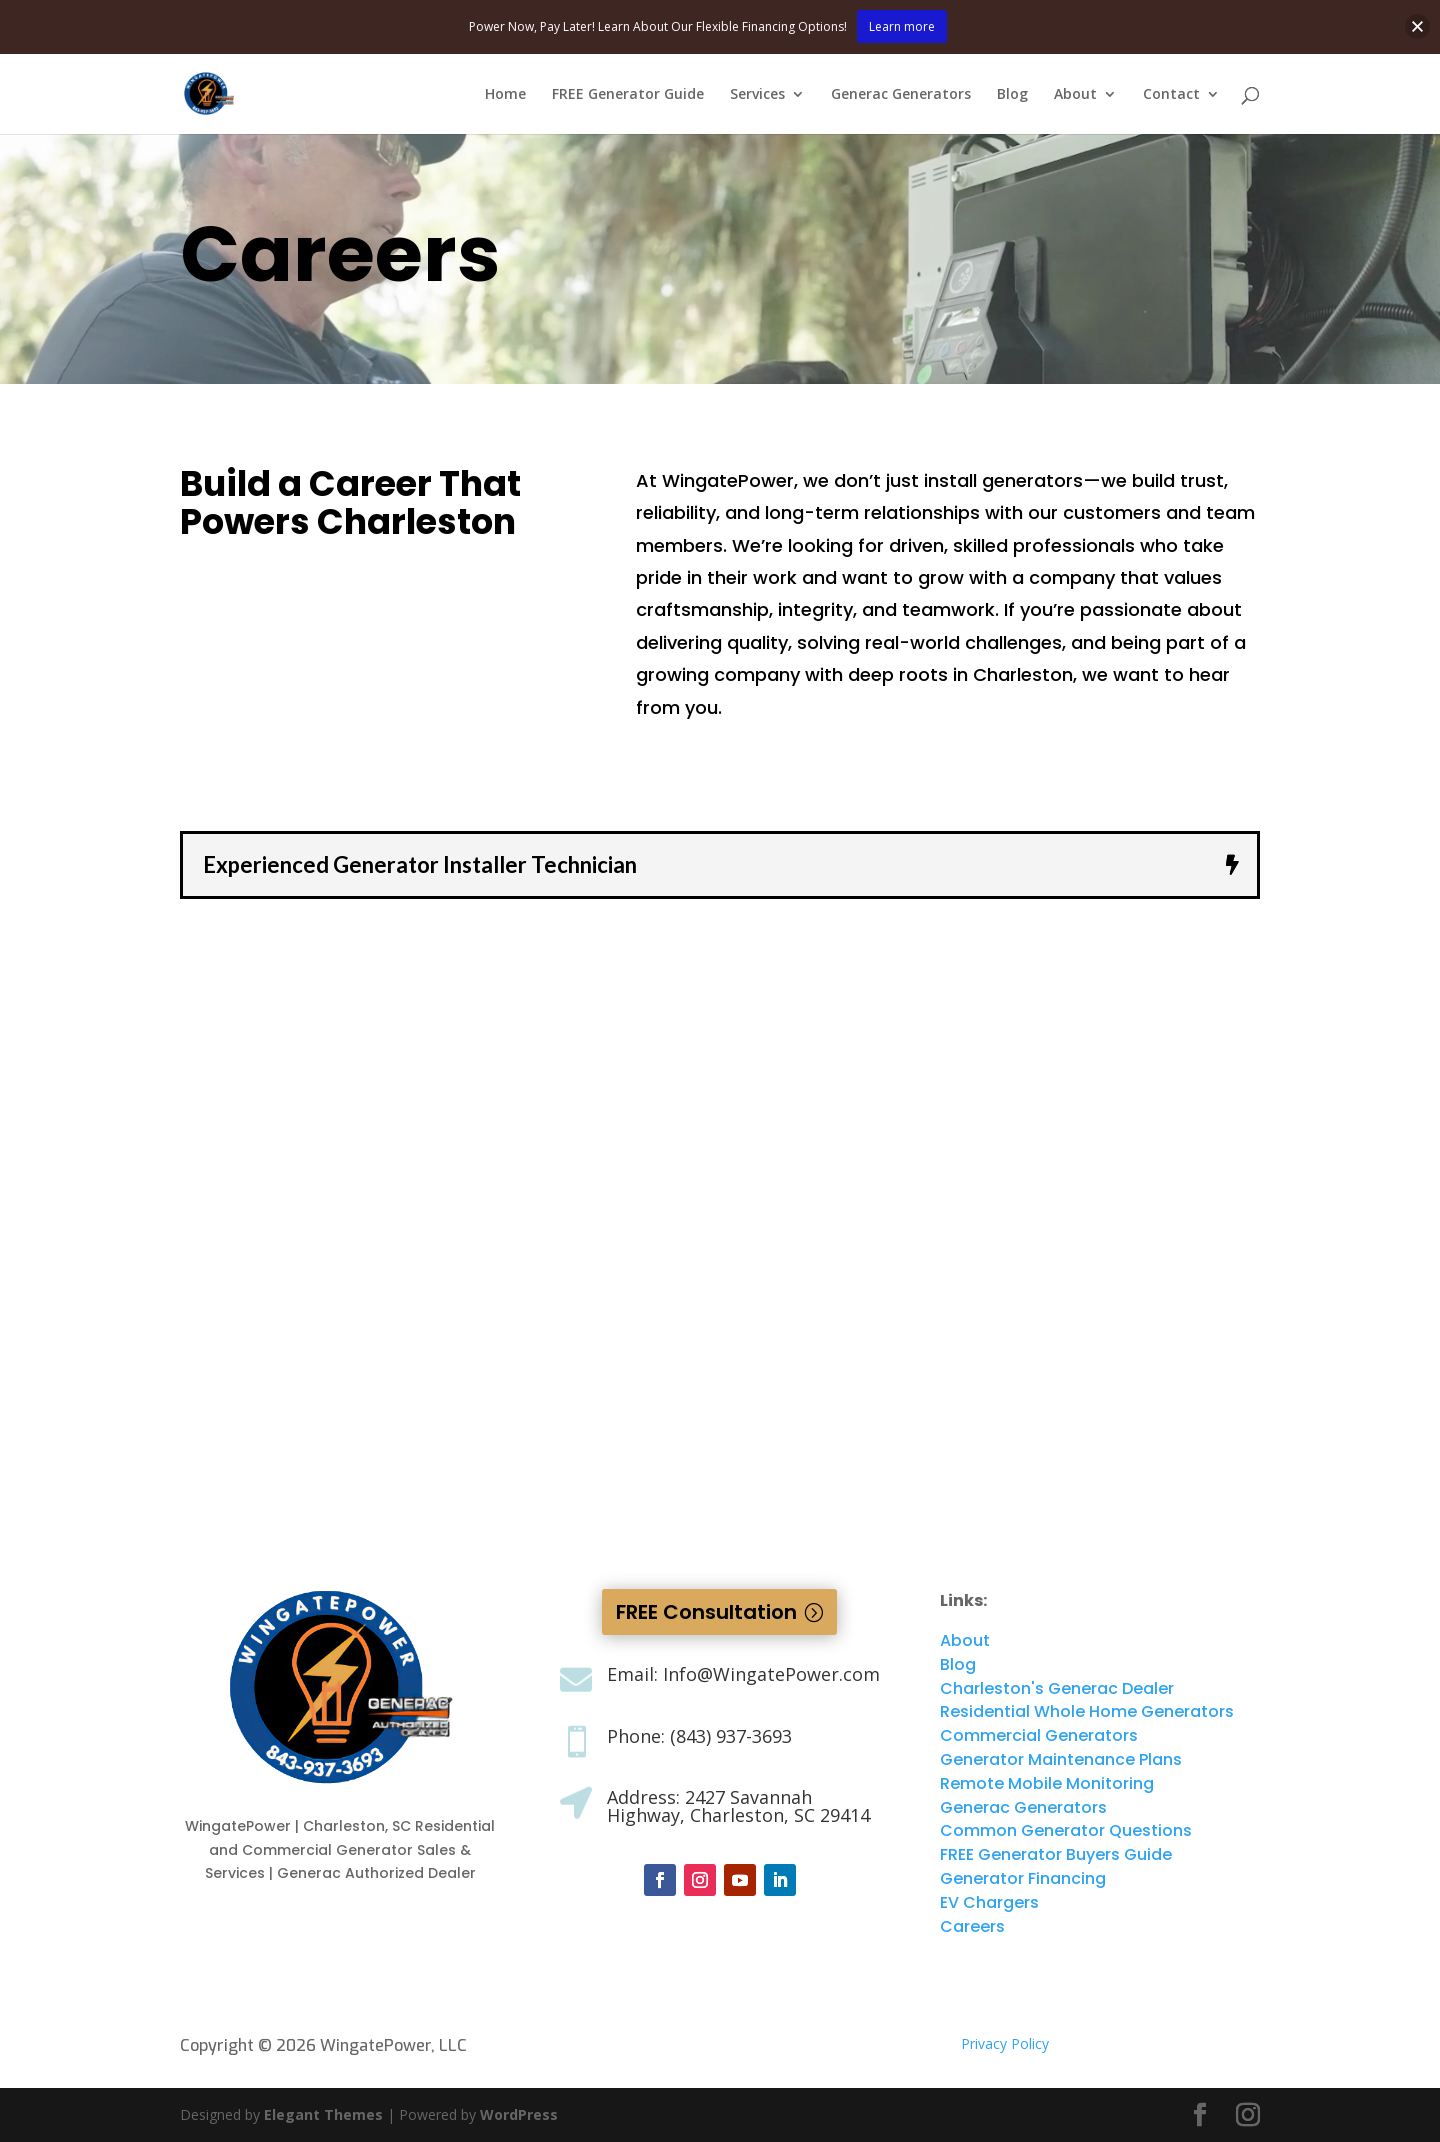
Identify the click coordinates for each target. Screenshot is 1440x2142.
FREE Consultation (706, 1612)
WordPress (519, 2114)
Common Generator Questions (1066, 1830)
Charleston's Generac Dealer (1057, 1688)
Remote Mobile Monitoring (1047, 1783)
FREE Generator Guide (628, 95)
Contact (1171, 95)
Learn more (902, 26)
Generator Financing (1023, 1878)
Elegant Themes (323, 2114)
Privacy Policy (1005, 2043)
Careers (972, 1926)
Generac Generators (901, 95)
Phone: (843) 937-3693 (699, 1736)
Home (505, 95)
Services (757, 95)
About (1075, 95)
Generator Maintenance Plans (1061, 1759)
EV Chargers (989, 1902)
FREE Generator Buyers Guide (1056, 1854)
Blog (1012, 95)
